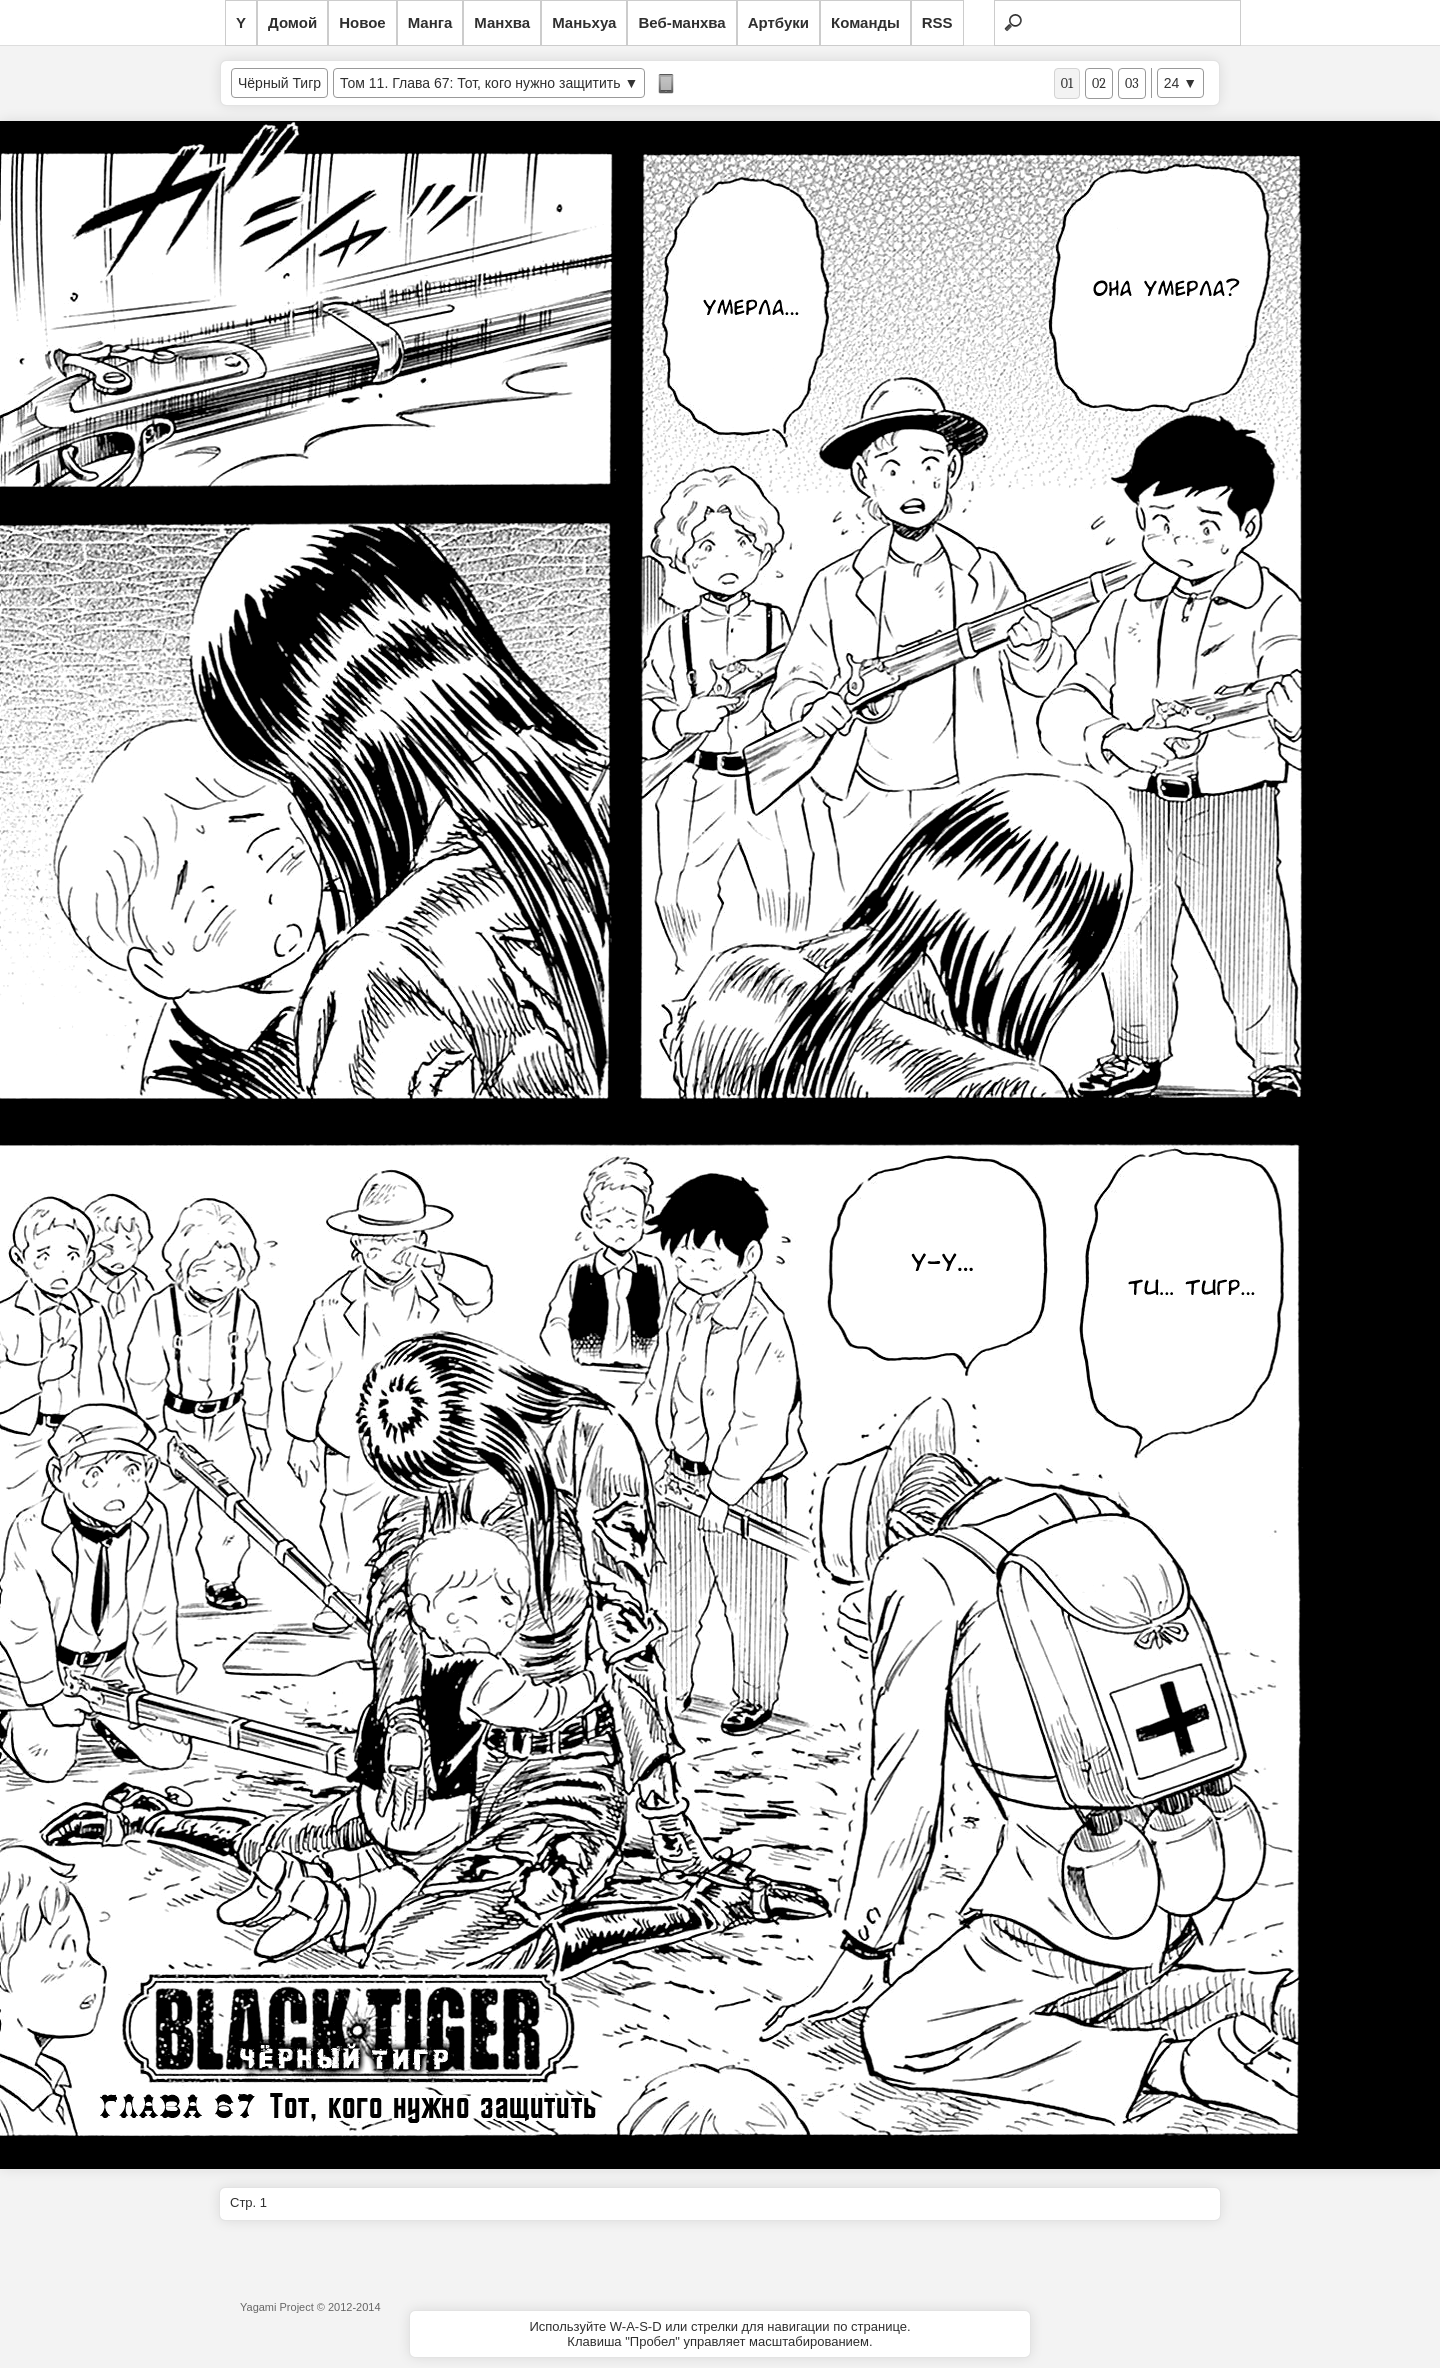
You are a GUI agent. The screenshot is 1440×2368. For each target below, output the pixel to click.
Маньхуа (584, 22)
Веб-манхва (681, 22)
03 (1132, 83)
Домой (292, 22)
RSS (937, 22)
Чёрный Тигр (279, 83)
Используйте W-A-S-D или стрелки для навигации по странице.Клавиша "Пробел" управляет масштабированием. (719, 2334)
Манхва (502, 22)
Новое (362, 22)
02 (1099, 83)
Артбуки (778, 22)
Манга (430, 22)
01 (1067, 83)
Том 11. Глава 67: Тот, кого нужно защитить (482, 83)
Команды (865, 22)
